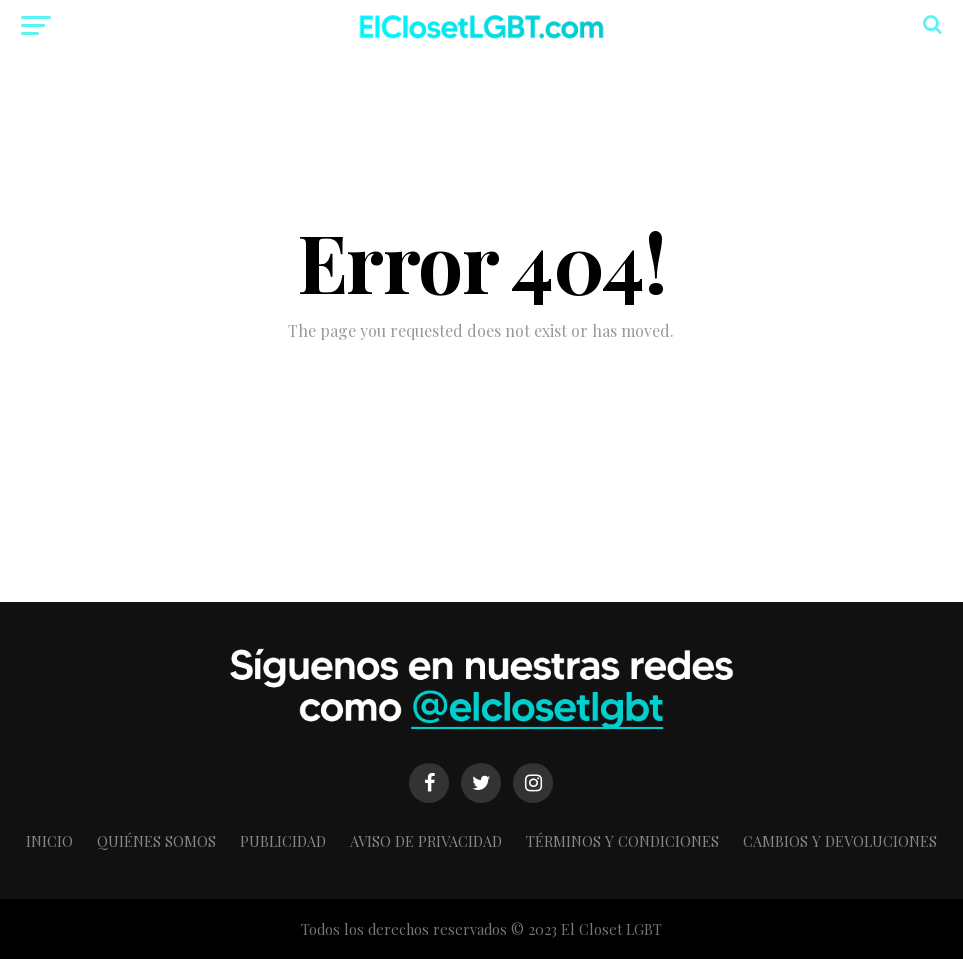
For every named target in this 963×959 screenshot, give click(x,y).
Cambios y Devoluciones (840, 841)
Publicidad (283, 841)
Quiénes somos (156, 841)
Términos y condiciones (622, 841)
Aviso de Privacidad (426, 841)
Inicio (49, 841)
